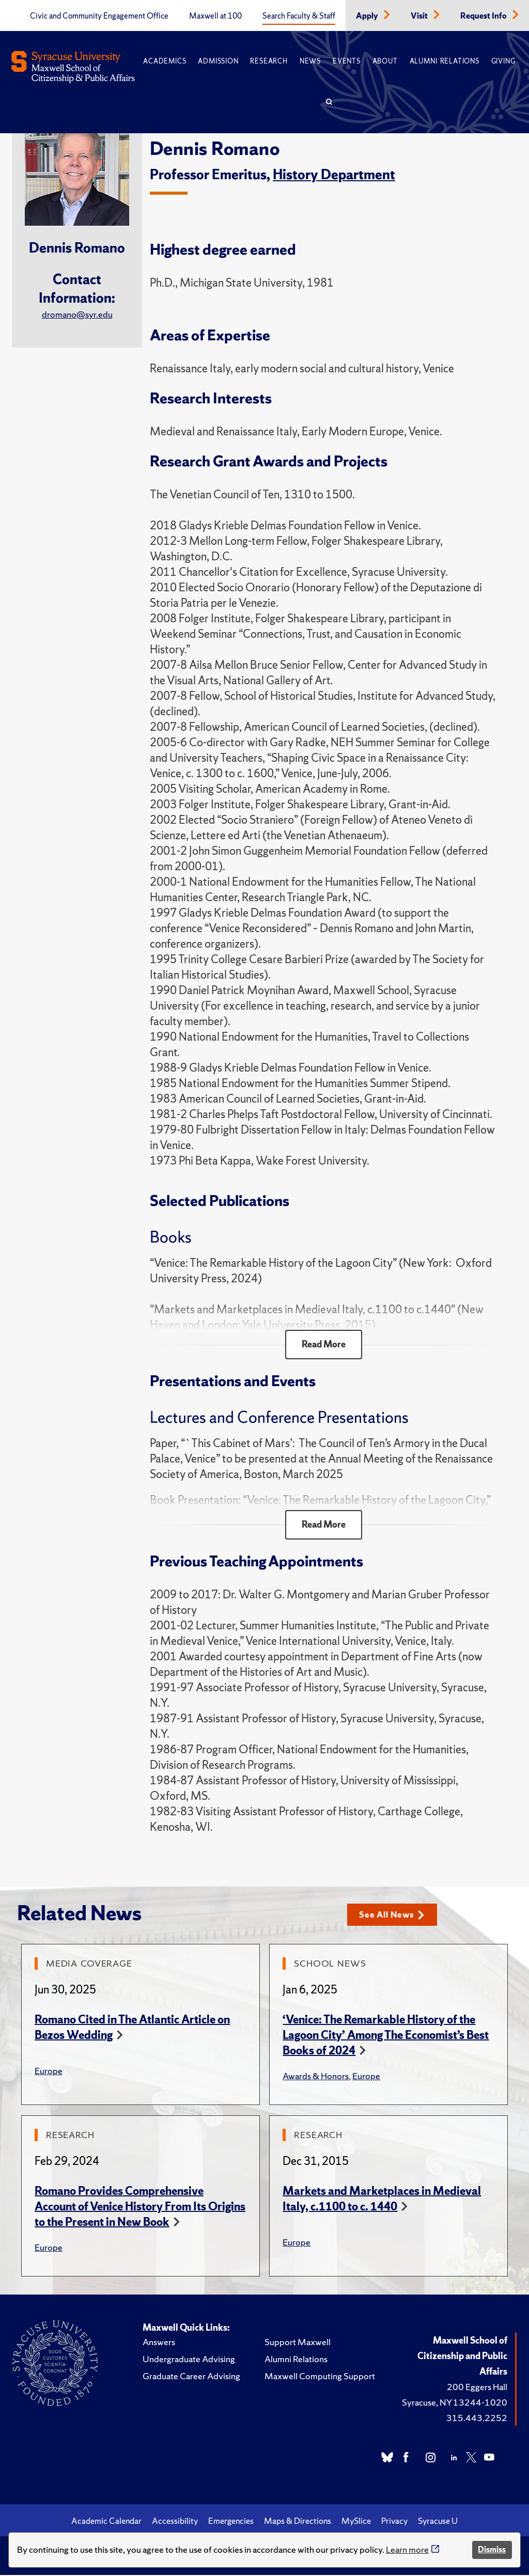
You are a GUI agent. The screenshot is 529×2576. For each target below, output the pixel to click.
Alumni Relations (444, 61)
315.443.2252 (476, 2419)
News (310, 61)
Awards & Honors (316, 2077)
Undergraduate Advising (189, 2360)
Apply (368, 16)
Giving (503, 61)
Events (347, 61)
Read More (324, 1344)
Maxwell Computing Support (319, 2377)
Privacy (394, 2521)
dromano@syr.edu (77, 314)
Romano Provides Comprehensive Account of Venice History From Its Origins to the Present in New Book (140, 2208)
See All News (394, 1916)
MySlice (356, 2521)
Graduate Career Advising (191, 2377)
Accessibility (175, 2521)
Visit (420, 16)
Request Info (484, 16)
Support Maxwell (297, 2343)
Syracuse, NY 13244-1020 (454, 2403)
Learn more (407, 2549)
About (385, 61)
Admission (218, 61)
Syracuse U (438, 2521)
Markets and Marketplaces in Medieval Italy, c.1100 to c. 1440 (382, 2200)
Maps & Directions (297, 2521)
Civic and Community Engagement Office (99, 16)
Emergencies (231, 2521)
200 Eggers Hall (477, 2388)
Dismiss (492, 2549)
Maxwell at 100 (215, 16)
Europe (49, 2072)
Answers (159, 2343)
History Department (334, 174)
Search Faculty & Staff (298, 16)
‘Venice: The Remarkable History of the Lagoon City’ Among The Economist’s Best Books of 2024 (386, 2036)
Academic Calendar (106, 2521)
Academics (164, 61)
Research (268, 61)
